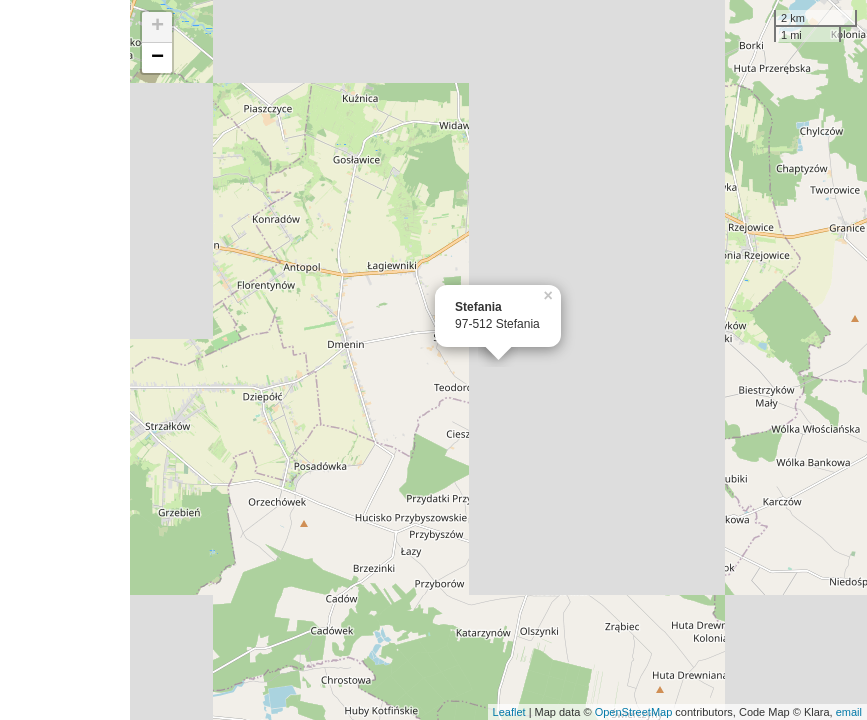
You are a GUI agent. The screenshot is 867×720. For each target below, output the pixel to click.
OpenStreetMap (634, 712)
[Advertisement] (65, 360)
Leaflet (509, 712)
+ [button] (157, 27)
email (849, 712)
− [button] (157, 58)
